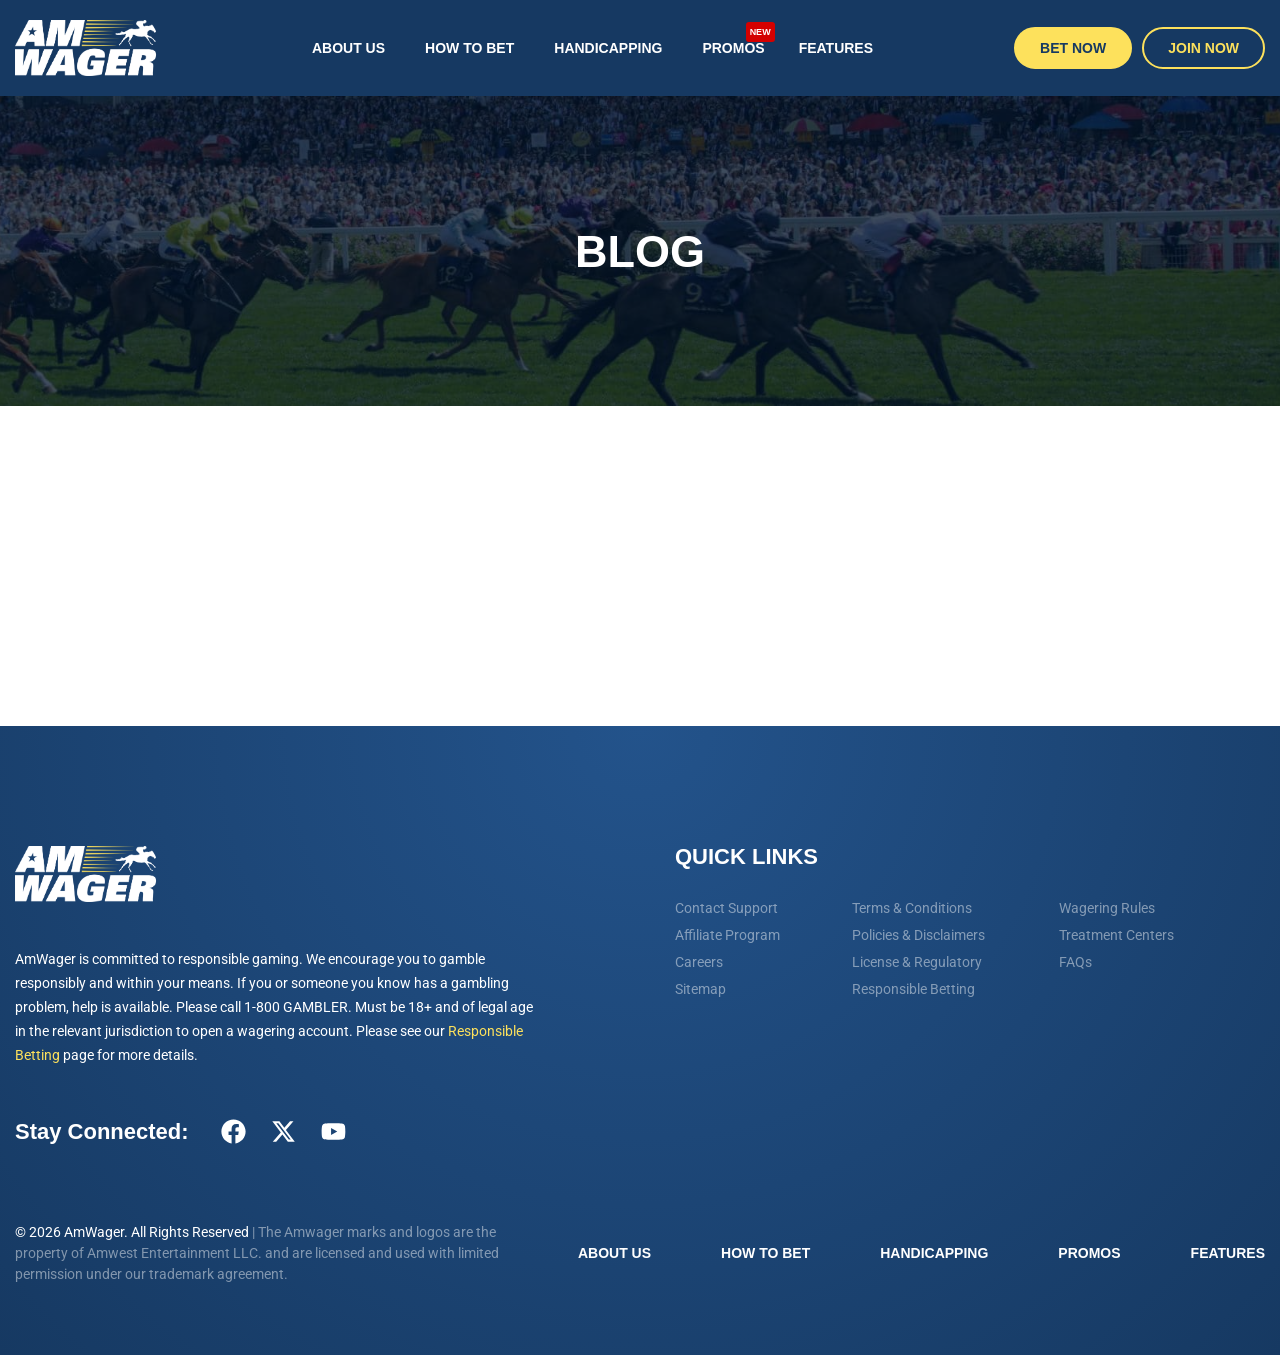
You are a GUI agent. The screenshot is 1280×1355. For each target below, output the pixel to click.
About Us (348, 48)
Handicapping (608, 48)
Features (836, 48)
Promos (738, 38)
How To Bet (469, 48)
